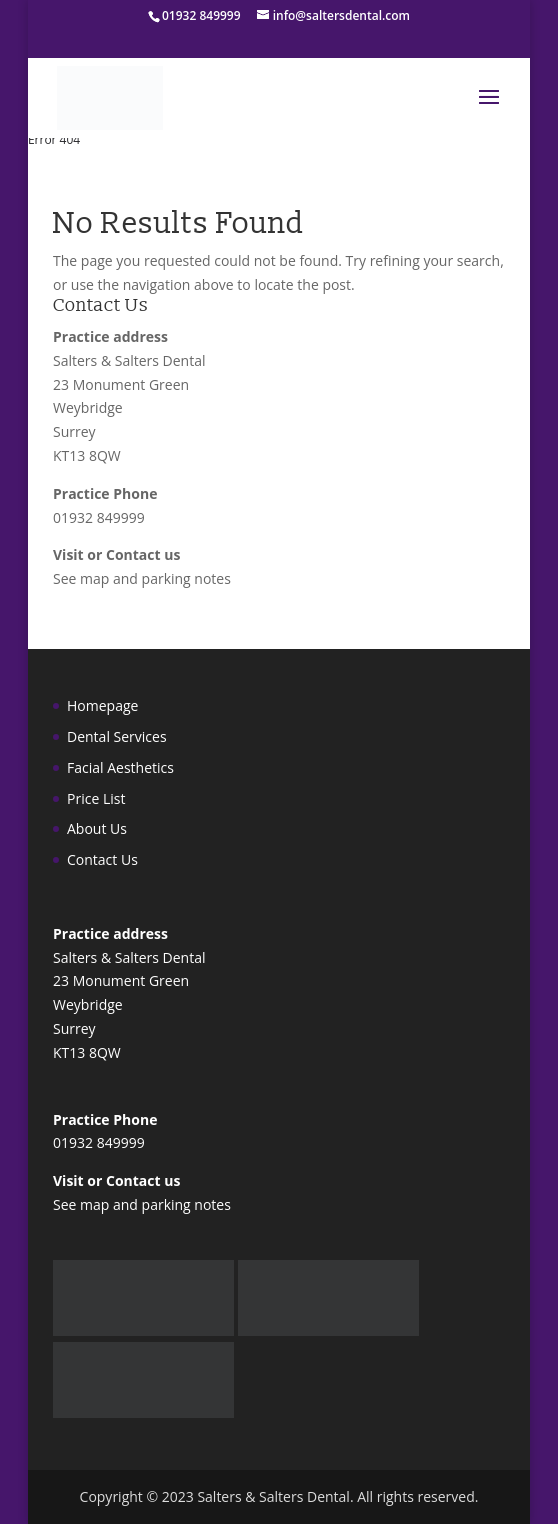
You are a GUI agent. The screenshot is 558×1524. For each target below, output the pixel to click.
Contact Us (102, 859)
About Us (97, 828)
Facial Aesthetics (120, 767)
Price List (96, 798)
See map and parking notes (142, 578)
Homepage (102, 705)
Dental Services (117, 736)
